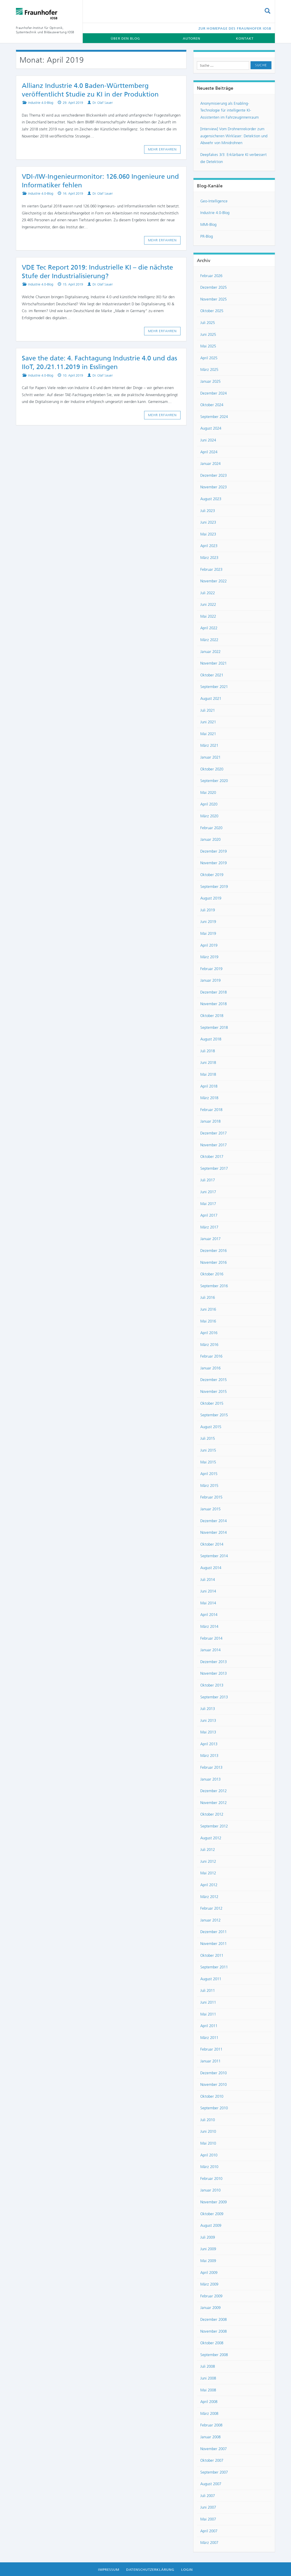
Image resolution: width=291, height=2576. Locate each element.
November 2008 (213, 2331)
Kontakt (245, 38)
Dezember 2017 (213, 1133)
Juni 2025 (208, 334)
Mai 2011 (208, 2014)
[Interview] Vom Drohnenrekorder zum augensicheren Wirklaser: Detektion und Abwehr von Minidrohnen (233, 136)
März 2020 (209, 816)
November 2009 (213, 2202)
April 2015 (208, 1473)
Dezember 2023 (213, 475)
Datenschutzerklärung (150, 2570)
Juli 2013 (207, 1708)
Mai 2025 (208, 346)
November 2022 (213, 581)
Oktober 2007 (211, 2460)
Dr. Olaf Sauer (103, 103)
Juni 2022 (208, 604)
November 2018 (213, 1003)
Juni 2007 (208, 2507)
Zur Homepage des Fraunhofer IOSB (234, 28)
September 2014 (214, 1556)
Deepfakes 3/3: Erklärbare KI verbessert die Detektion (233, 158)
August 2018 (210, 1039)
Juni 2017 (208, 1192)
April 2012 (208, 1885)
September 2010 (214, 2108)
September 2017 (214, 1168)
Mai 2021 (208, 733)
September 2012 (214, 1826)
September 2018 (214, 1027)
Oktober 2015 (211, 1403)
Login (187, 2570)
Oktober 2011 (211, 1955)
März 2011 (209, 2037)
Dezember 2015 (213, 1379)
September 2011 (214, 1967)
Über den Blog (125, 38)
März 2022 (209, 639)
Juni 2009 (208, 2249)
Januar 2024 (210, 463)
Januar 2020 (210, 839)
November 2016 (213, 1262)
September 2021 (214, 686)
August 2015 (210, 1426)
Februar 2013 (211, 1767)
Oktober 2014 (211, 1544)
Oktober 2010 (211, 2096)
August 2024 (210, 428)
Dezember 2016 (213, 1250)
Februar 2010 (211, 2178)
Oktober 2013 (211, 1685)
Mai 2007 (208, 2519)
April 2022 (208, 628)
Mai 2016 (208, 1321)
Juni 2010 (208, 2131)
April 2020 (208, 804)
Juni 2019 (208, 921)
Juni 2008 (208, 2378)
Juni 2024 (208, 440)
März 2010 (209, 2166)
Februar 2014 (211, 1638)
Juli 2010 (207, 2119)
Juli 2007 (207, 2495)
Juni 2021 (208, 722)
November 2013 (213, 1673)
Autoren (192, 38)
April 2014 (208, 1614)
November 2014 (213, 1532)
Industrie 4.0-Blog (40, 103)
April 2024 (208, 452)
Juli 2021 (207, 710)
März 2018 (209, 1098)
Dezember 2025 (213, 287)
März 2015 (209, 1485)
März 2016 (209, 1344)
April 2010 (208, 2155)
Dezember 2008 (213, 2319)
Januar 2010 (210, 2190)
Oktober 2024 (211, 405)
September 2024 (214, 416)
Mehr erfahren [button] (162, 149)
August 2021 (210, 698)
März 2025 (209, 369)
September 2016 (214, 1286)
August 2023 (210, 499)
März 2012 (209, 1896)
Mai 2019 (208, 933)
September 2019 (214, 886)
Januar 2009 (210, 2307)
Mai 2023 (208, 534)
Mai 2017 (208, 1203)
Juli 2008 (207, 2366)
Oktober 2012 (211, 1814)
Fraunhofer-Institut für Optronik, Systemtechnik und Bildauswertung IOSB (45, 30)
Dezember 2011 (213, 1931)
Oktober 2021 (211, 675)
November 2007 (213, 2448)
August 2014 (210, 1567)
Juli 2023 (207, 510)
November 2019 (213, 863)
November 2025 (213, 299)
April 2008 (208, 2401)
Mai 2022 (208, 616)
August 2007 (210, 2484)
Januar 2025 (210, 381)
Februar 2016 (211, 1356)
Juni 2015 (208, 1450)
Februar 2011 (211, 2049)
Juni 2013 (208, 1720)
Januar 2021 (210, 757)
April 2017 (208, 1215)
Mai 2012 (208, 1873)
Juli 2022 (207, 593)
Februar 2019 (211, 968)
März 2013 (209, 1755)
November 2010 (213, 2084)
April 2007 (208, 2531)
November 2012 (213, 1802)
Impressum (108, 2570)
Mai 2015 (208, 1462)
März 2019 (209, 957)
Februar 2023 (211, 569)
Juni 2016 (208, 1309)
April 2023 (208, 545)
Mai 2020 (208, 792)
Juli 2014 (207, 1579)
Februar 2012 (211, 1908)
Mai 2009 (208, 2260)
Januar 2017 (210, 1238)
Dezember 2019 (213, 851)
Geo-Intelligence (214, 201)
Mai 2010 (208, 2143)
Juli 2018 (207, 1051)
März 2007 (209, 2542)
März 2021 (209, 745)
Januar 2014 (210, 1650)
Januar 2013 (210, 1779)
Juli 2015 (207, 1438)
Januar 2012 (210, 1920)
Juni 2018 (208, 1062)
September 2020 (214, 780)
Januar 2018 (210, 1121)
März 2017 (209, 1227)
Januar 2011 (210, 2061)
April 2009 (208, 2272)
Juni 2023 (208, 522)
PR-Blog (206, 236)
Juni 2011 (208, 2002)
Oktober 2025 (211, 310)
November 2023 (213, 487)
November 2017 (213, 1145)
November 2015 (213, 1391)
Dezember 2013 (213, 1661)
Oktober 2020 (211, 769)
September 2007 (214, 2472)
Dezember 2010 (213, 2073)
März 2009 (209, 2284)
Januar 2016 (210, 1368)
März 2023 (209, 557)
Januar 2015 (210, 1509)
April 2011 (208, 2025)
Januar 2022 (210, 651)
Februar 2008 (211, 2425)
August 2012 (210, 1838)
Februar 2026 (211, 275)
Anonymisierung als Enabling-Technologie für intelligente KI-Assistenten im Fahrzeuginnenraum (229, 110)
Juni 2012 (208, 1861)
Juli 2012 (207, 1849)
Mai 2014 (208, 1603)
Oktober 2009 (211, 2214)
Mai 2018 (208, 1074)
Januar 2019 (210, 980)
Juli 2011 (207, 1990)
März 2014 (209, 1626)
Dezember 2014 (213, 1521)
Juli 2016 (207, 1297)
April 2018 (208, 1086)
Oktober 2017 (211, 1156)
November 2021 (213, 663)
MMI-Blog (208, 224)
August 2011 (210, 1979)
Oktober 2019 (211, 874)
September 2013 (214, 1697)
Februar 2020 (211, 828)
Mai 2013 (208, 1732)
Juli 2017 (207, 1180)
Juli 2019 (207, 910)
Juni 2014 (208, 1591)
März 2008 (209, 2413)
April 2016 (208, 1332)
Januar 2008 (210, 2437)
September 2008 (214, 2354)
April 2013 (208, 1744)
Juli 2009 (207, 2237)
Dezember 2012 (213, 1791)
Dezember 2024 (213, 393)
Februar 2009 (211, 2296)
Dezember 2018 (213, 992)
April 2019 (208, 945)
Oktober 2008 (211, 2343)
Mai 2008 (208, 2390)
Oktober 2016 (211, 1274)
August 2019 (210, 898)
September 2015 (214, 1415)
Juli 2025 (207, 322)
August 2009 (210, 2225)
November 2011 (213, 1943)
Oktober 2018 (211, 1015)
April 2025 (208, 358)
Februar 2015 (211, 1497)
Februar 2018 (211, 1109)
